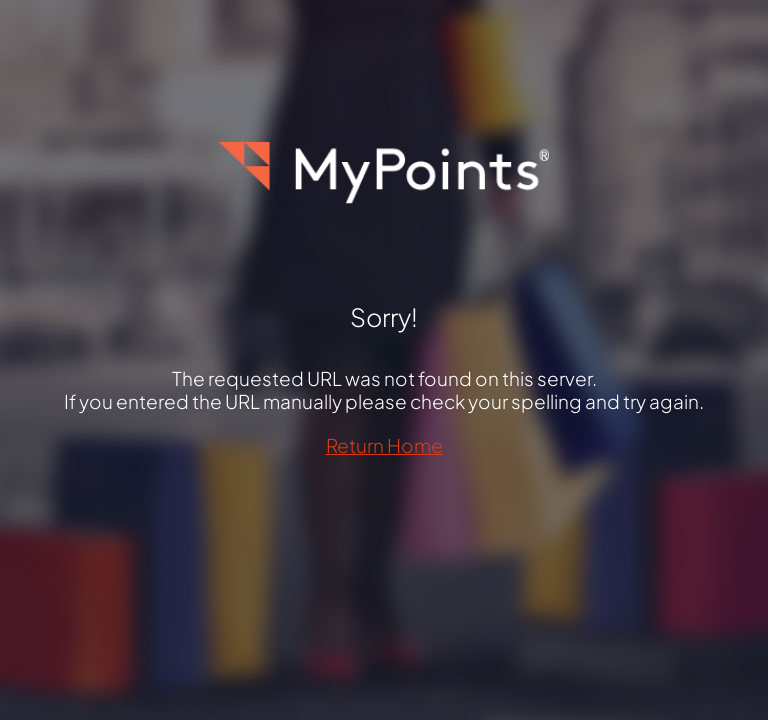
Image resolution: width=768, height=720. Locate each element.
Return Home (384, 445)
